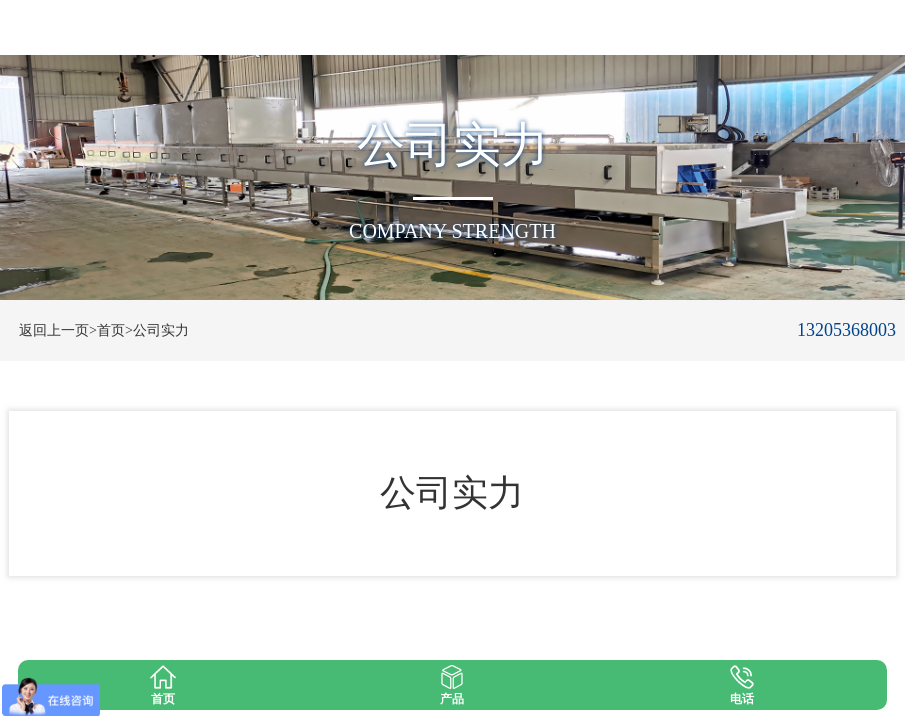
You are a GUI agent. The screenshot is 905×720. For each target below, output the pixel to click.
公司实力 (161, 330)
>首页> (111, 330)
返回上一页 (54, 330)
